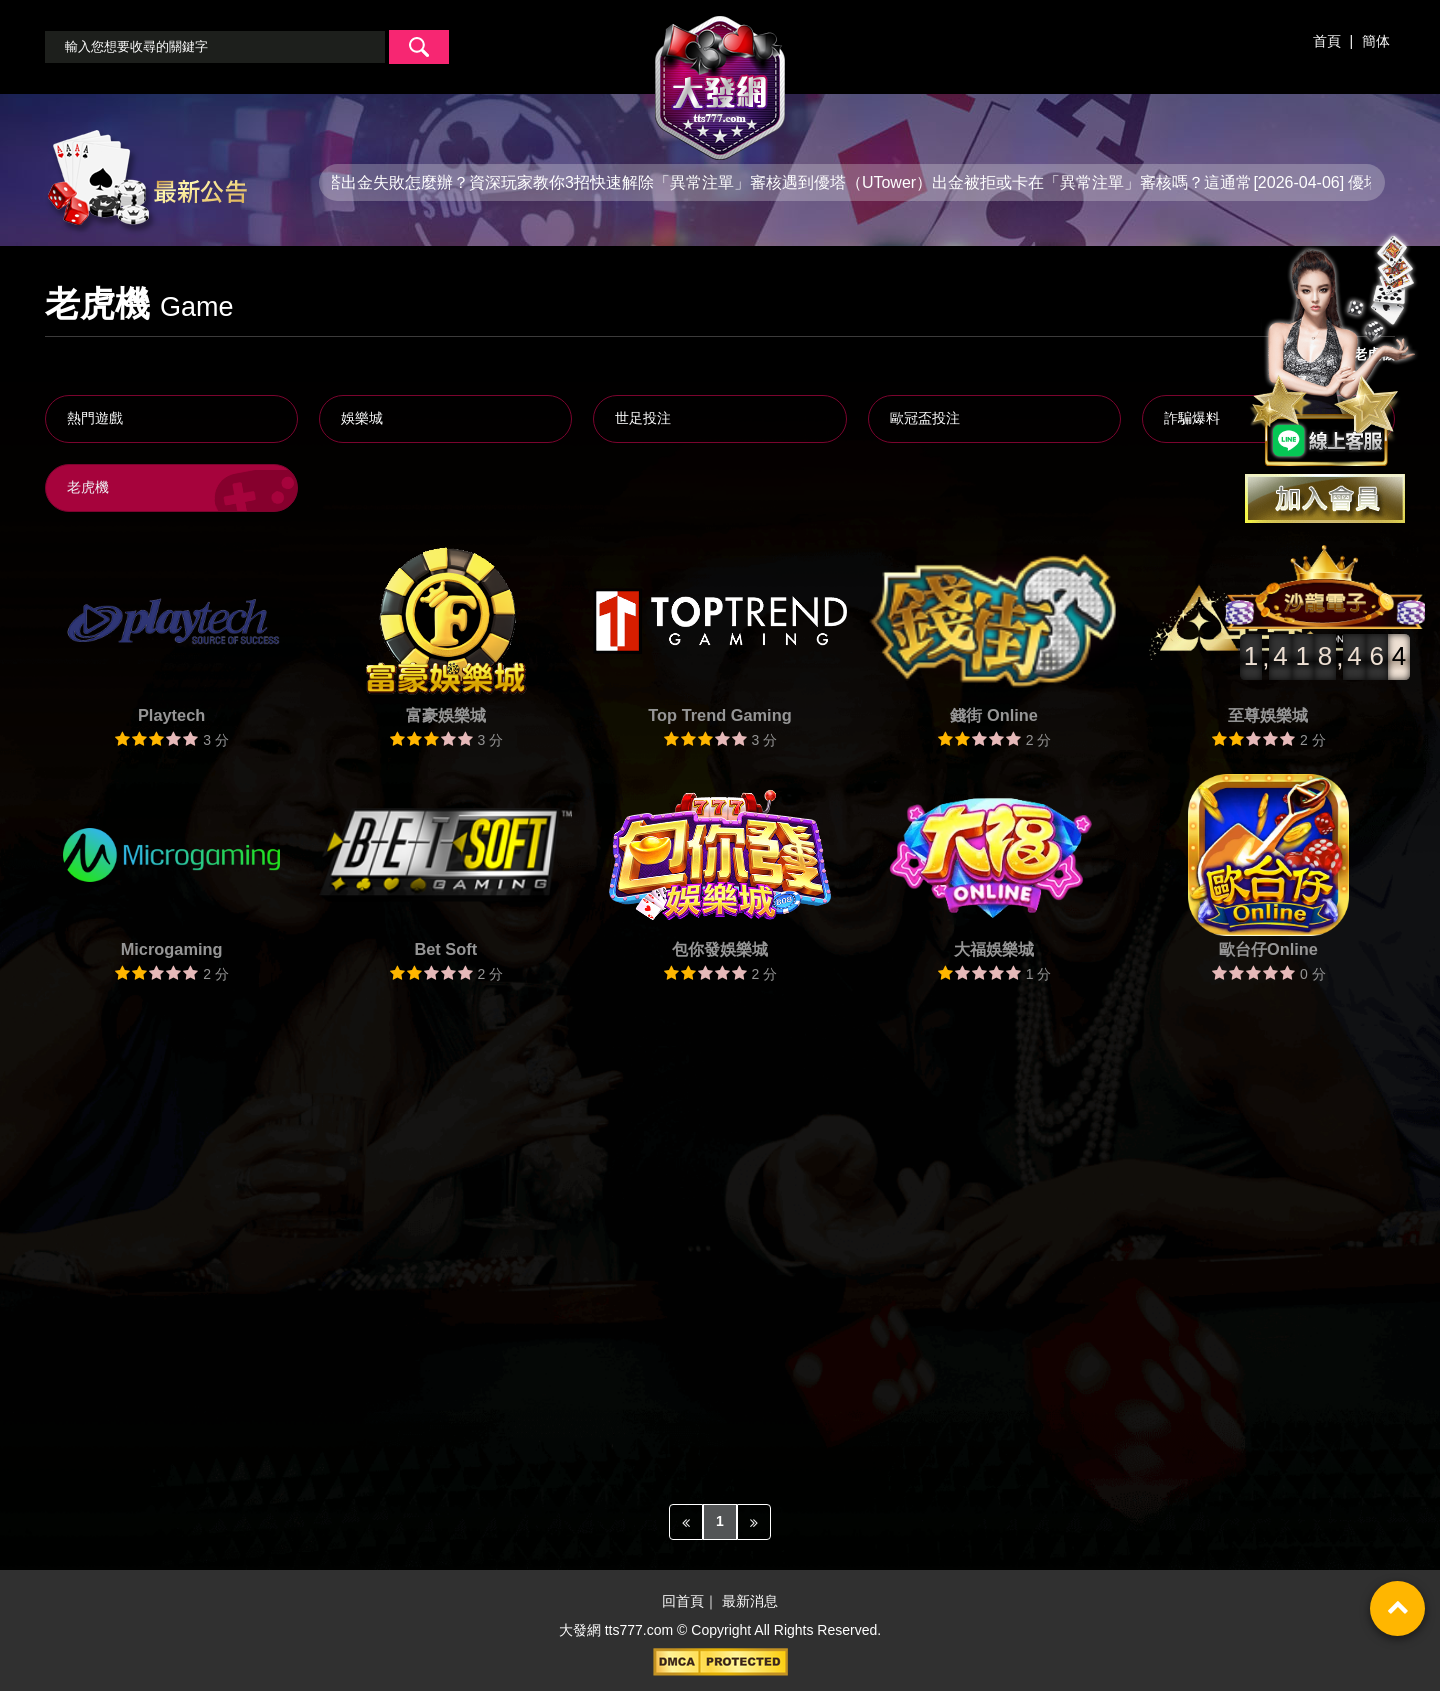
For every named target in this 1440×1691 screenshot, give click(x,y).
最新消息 (750, 1602)
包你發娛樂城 (720, 949)
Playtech (171, 715)
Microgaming (172, 949)
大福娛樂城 (994, 949)
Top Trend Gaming (719, 715)
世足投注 (643, 418)
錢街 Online (993, 715)
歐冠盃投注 (925, 418)
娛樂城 (362, 418)
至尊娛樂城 (1268, 715)
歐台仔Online (1268, 949)
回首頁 (683, 1602)
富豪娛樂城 (446, 715)
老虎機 (88, 487)
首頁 (1327, 41)
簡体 (1376, 41)
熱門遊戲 (95, 418)
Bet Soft (445, 949)
